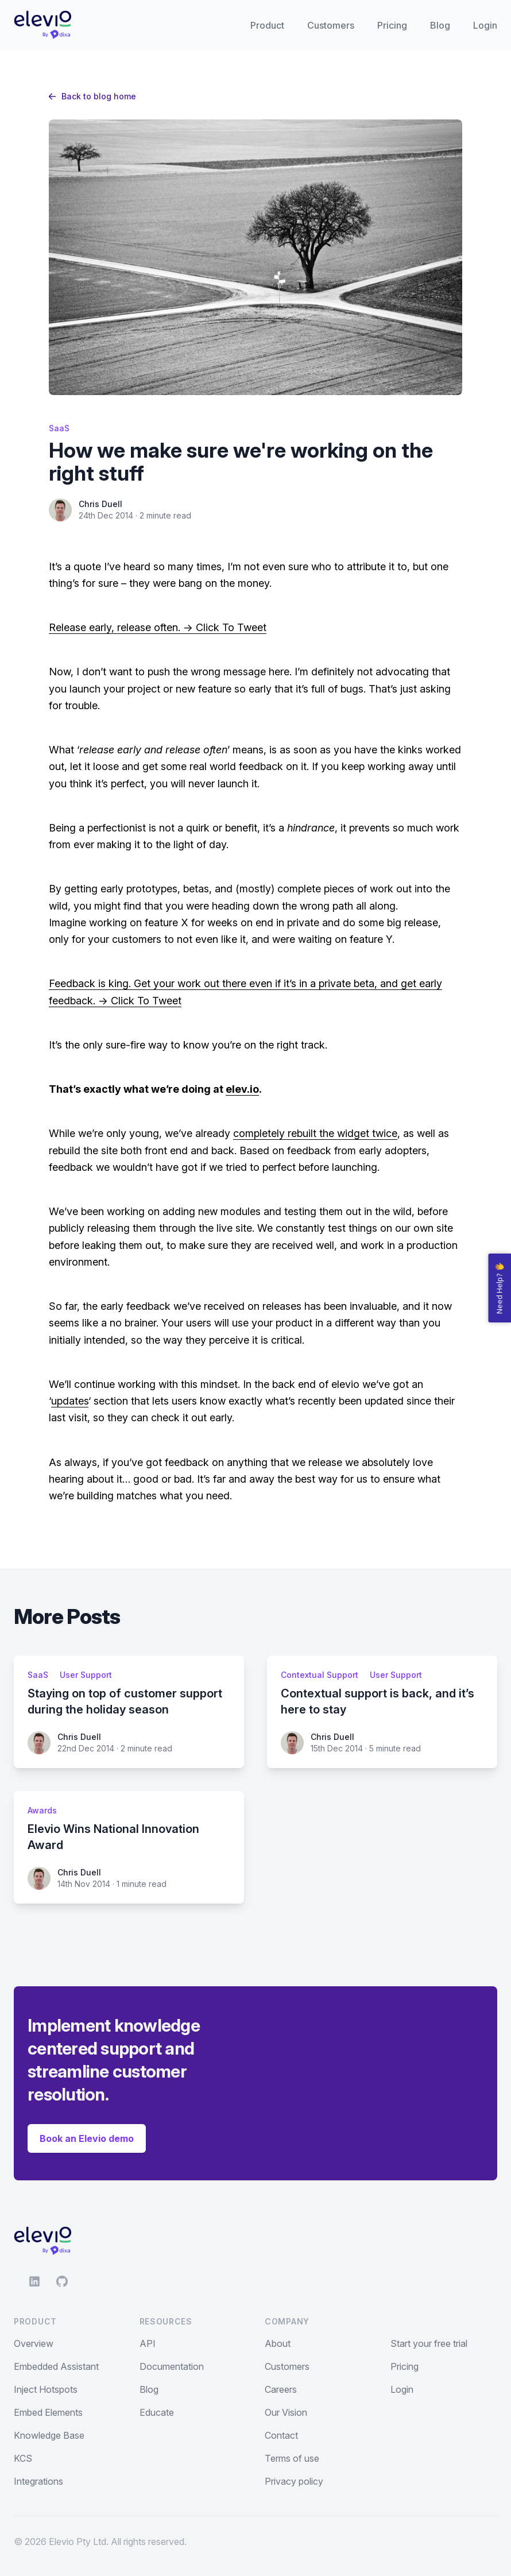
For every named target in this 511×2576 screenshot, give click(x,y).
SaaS (59, 428)
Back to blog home (92, 96)
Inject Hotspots (46, 2389)
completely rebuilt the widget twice (315, 1133)
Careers (281, 2389)
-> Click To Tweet (223, 627)
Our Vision (286, 2412)
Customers (330, 25)
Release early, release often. (114, 627)
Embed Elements (48, 2412)
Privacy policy (294, 2481)
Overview (33, 2343)
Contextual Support (319, 1675)
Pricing (392, 25)
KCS (23, 2458)
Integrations (38, 2481)
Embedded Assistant (56, 2366)
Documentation (172, 2366)
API (148, 2343)
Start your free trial (428, 2343)
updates (69, 1401)
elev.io (242, 1089)
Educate (157, 2412)
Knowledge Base (49, 2435)
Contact (281, 2435)
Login (485, 25)
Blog (440, 25)
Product (267, 25)
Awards (42, 1810)
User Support (86, 1675)
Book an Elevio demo (87, 2138)
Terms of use (292, 2458)
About (278, 2343)
